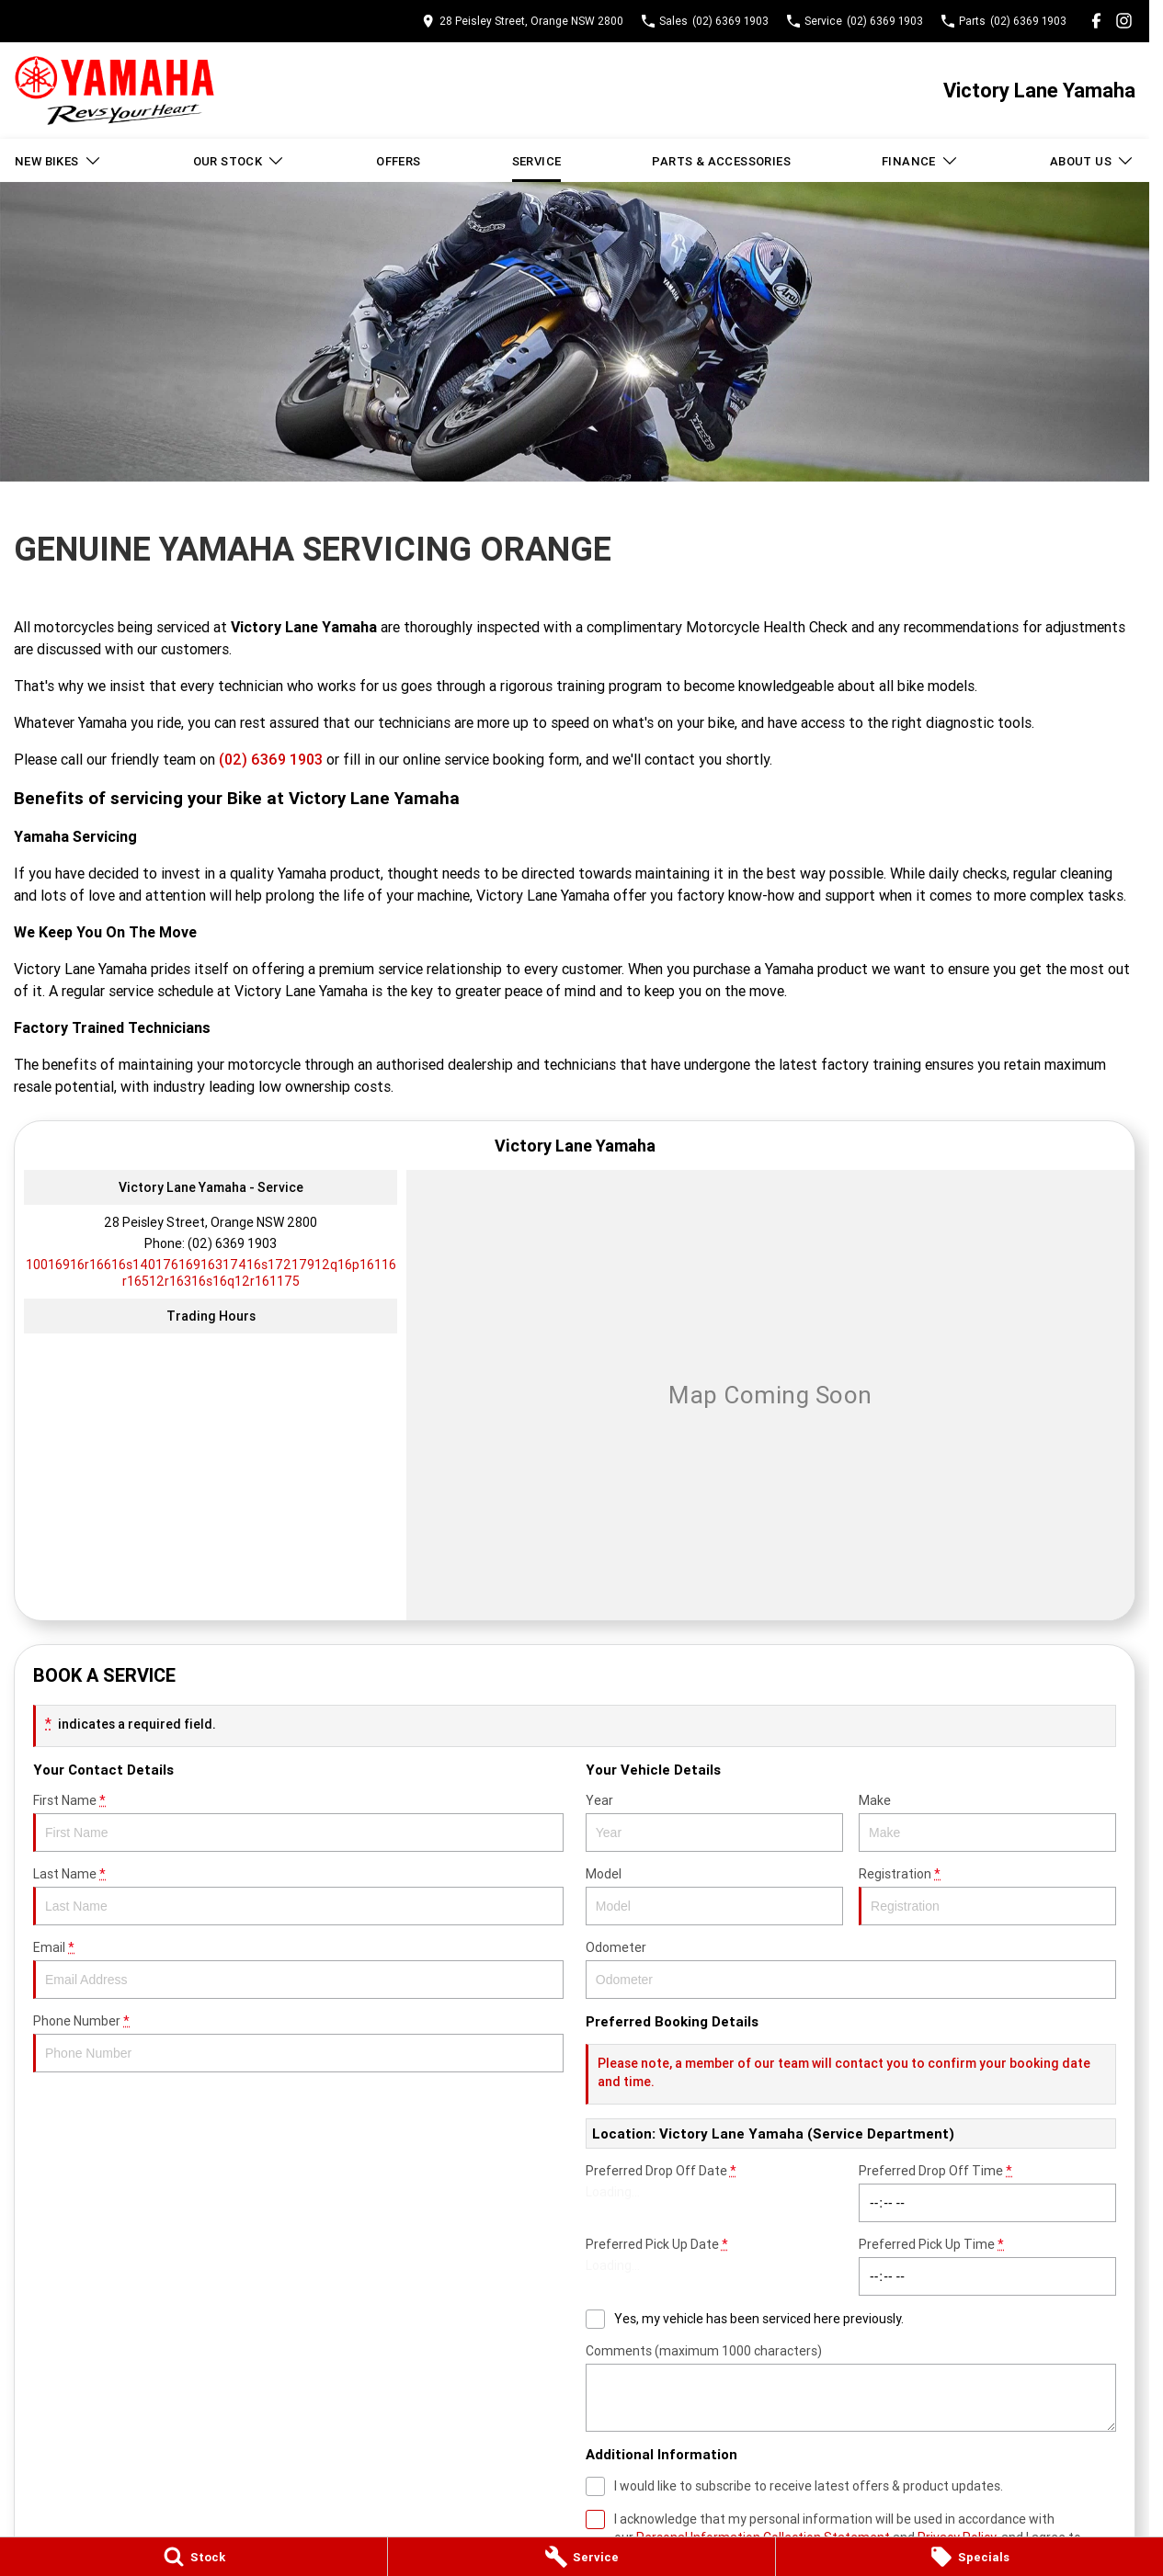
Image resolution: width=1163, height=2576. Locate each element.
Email (298, 1969)
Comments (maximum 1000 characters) (851, 2387)
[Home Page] (114, 90)
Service (537, 161)
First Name (298, 1822)
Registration (987, 1895)
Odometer (851, 1969)
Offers (398, 161)
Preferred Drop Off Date (714, 2192)
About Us (1092, 161)
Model (714, 1895)
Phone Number (298, 2042)
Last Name (298, 1895)
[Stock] (193, 2556)
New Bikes (58, 161)
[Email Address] (211, 1272)
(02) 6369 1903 (271, 759)
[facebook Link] (1096, 20)
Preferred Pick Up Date (714, 2266)
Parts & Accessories (721, 161)
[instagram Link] (1123, 20)
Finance (920, 161)
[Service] (581, 2556)
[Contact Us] (522, 20)
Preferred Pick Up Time (987, 2266)
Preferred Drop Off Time (987, 2192)
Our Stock (239, 161)
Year (714, 1822)
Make (987, 1822)
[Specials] (969, 2556)
